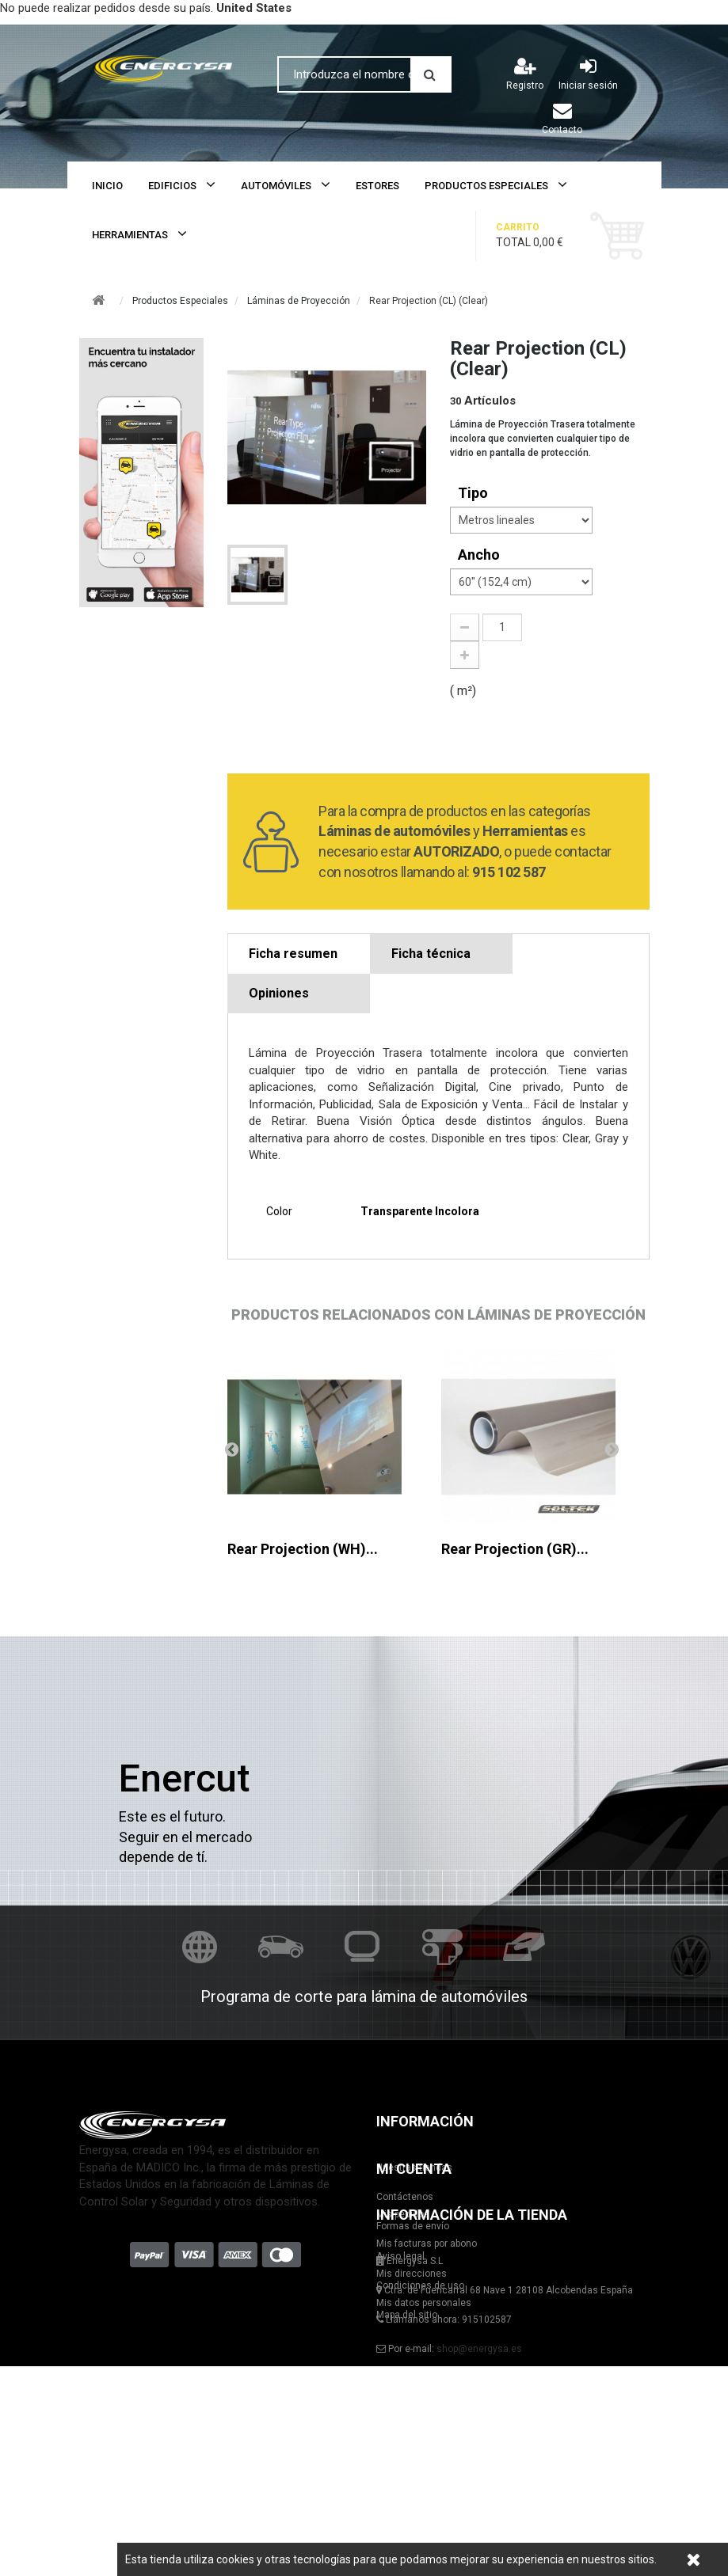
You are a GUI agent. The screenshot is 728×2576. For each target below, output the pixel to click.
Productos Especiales (486, 186)
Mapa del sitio (406, 2314)
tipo (474, 492)
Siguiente (611, 1449)
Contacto (562, 118)
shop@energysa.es (479, 2485)
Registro (524, 73)
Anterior (231, 1449)
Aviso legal (400, 2256)
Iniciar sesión (588, 73)
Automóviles (276, 186)
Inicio (107, 186)
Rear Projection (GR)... (515, 1549)
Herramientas (130, 235)
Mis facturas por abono (129, 2427)
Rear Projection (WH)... (302, 1549)
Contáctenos (404, 2196)
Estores (377, 186)
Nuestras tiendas (414, 2167)
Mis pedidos (105, 2397)
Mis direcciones (114, 2456)
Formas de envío (412, 2226)
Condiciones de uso (420, 2285)
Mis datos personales (126, 2485)
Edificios (172, 186)
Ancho (480, 554)
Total (542, 235)
